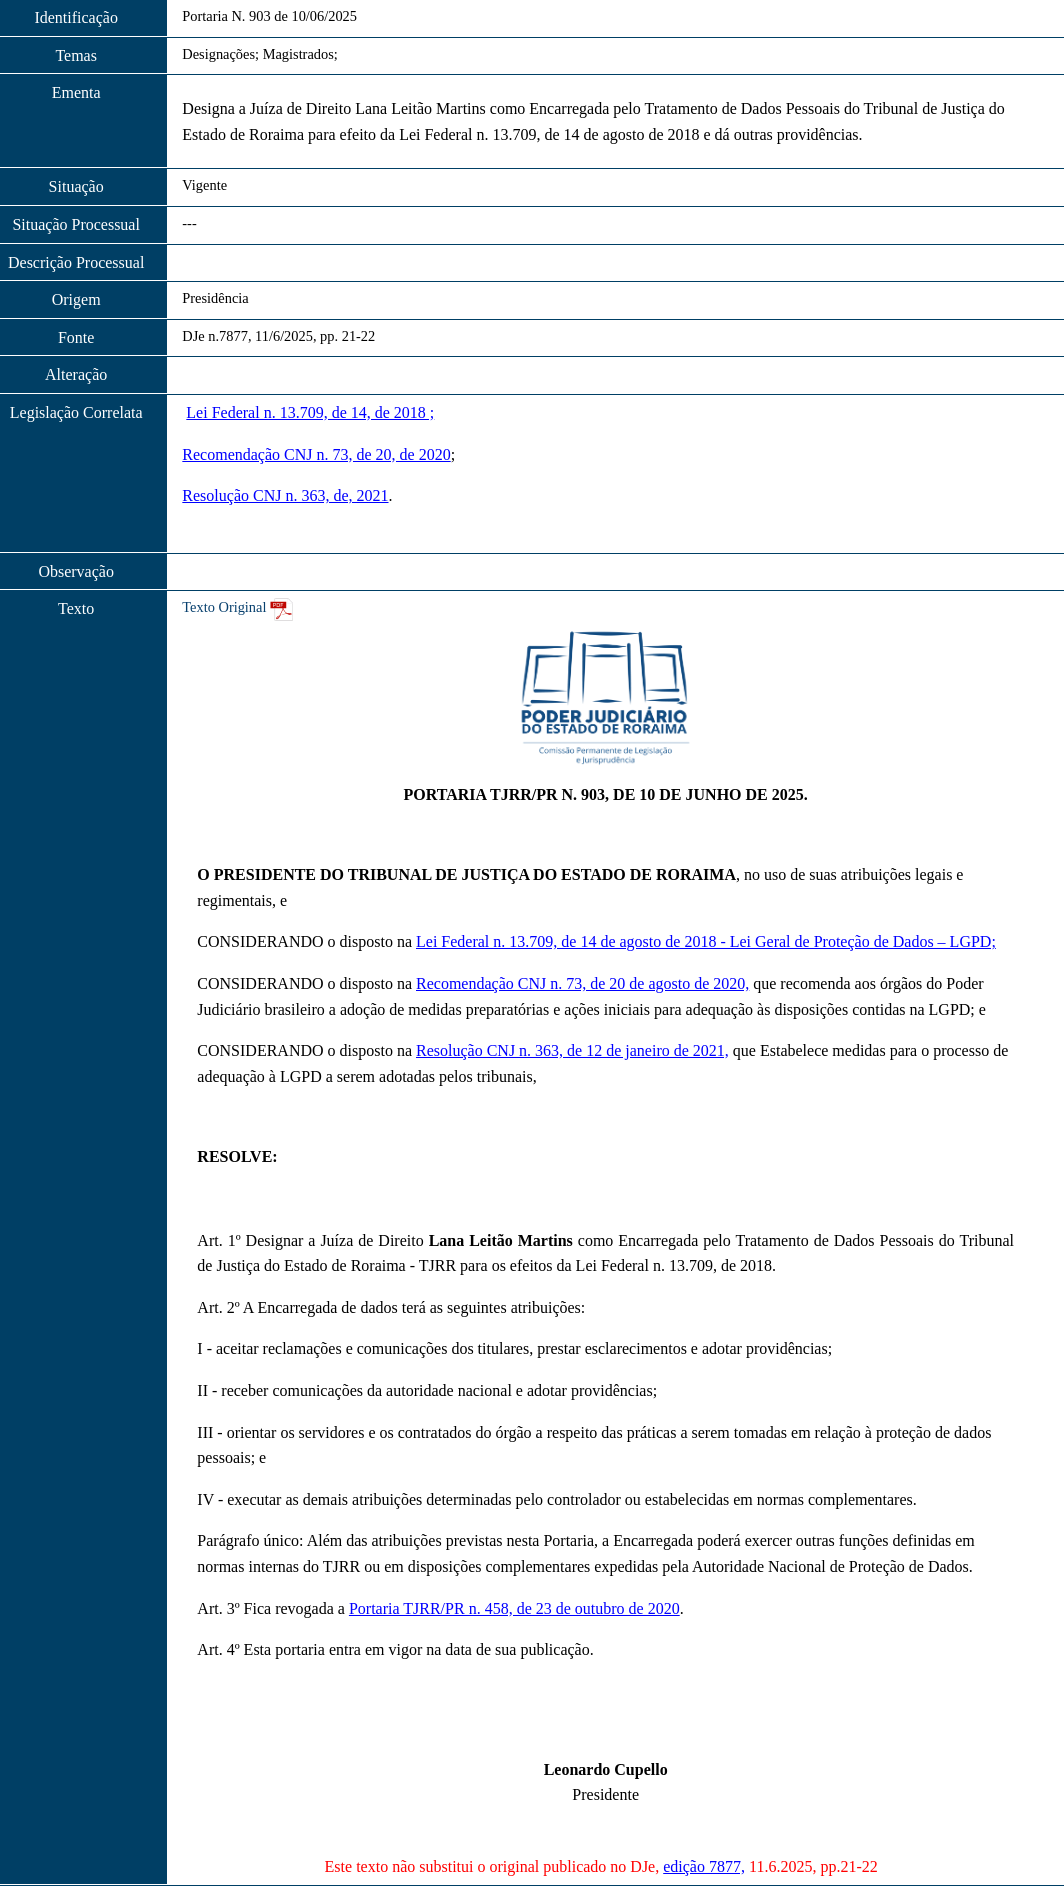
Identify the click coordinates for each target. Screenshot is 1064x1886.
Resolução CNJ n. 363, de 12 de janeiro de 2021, (572, 1050)
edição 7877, (704, 1866)
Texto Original (224, 607)
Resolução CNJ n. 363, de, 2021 (285, 495)
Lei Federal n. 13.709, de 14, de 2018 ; (310, 412)
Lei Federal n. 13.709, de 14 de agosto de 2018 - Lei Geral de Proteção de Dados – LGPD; (706, 941)
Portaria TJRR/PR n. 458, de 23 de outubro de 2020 (514, 1608)
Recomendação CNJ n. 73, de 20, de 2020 (316, 454)
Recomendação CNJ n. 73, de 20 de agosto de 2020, (582, 983)
